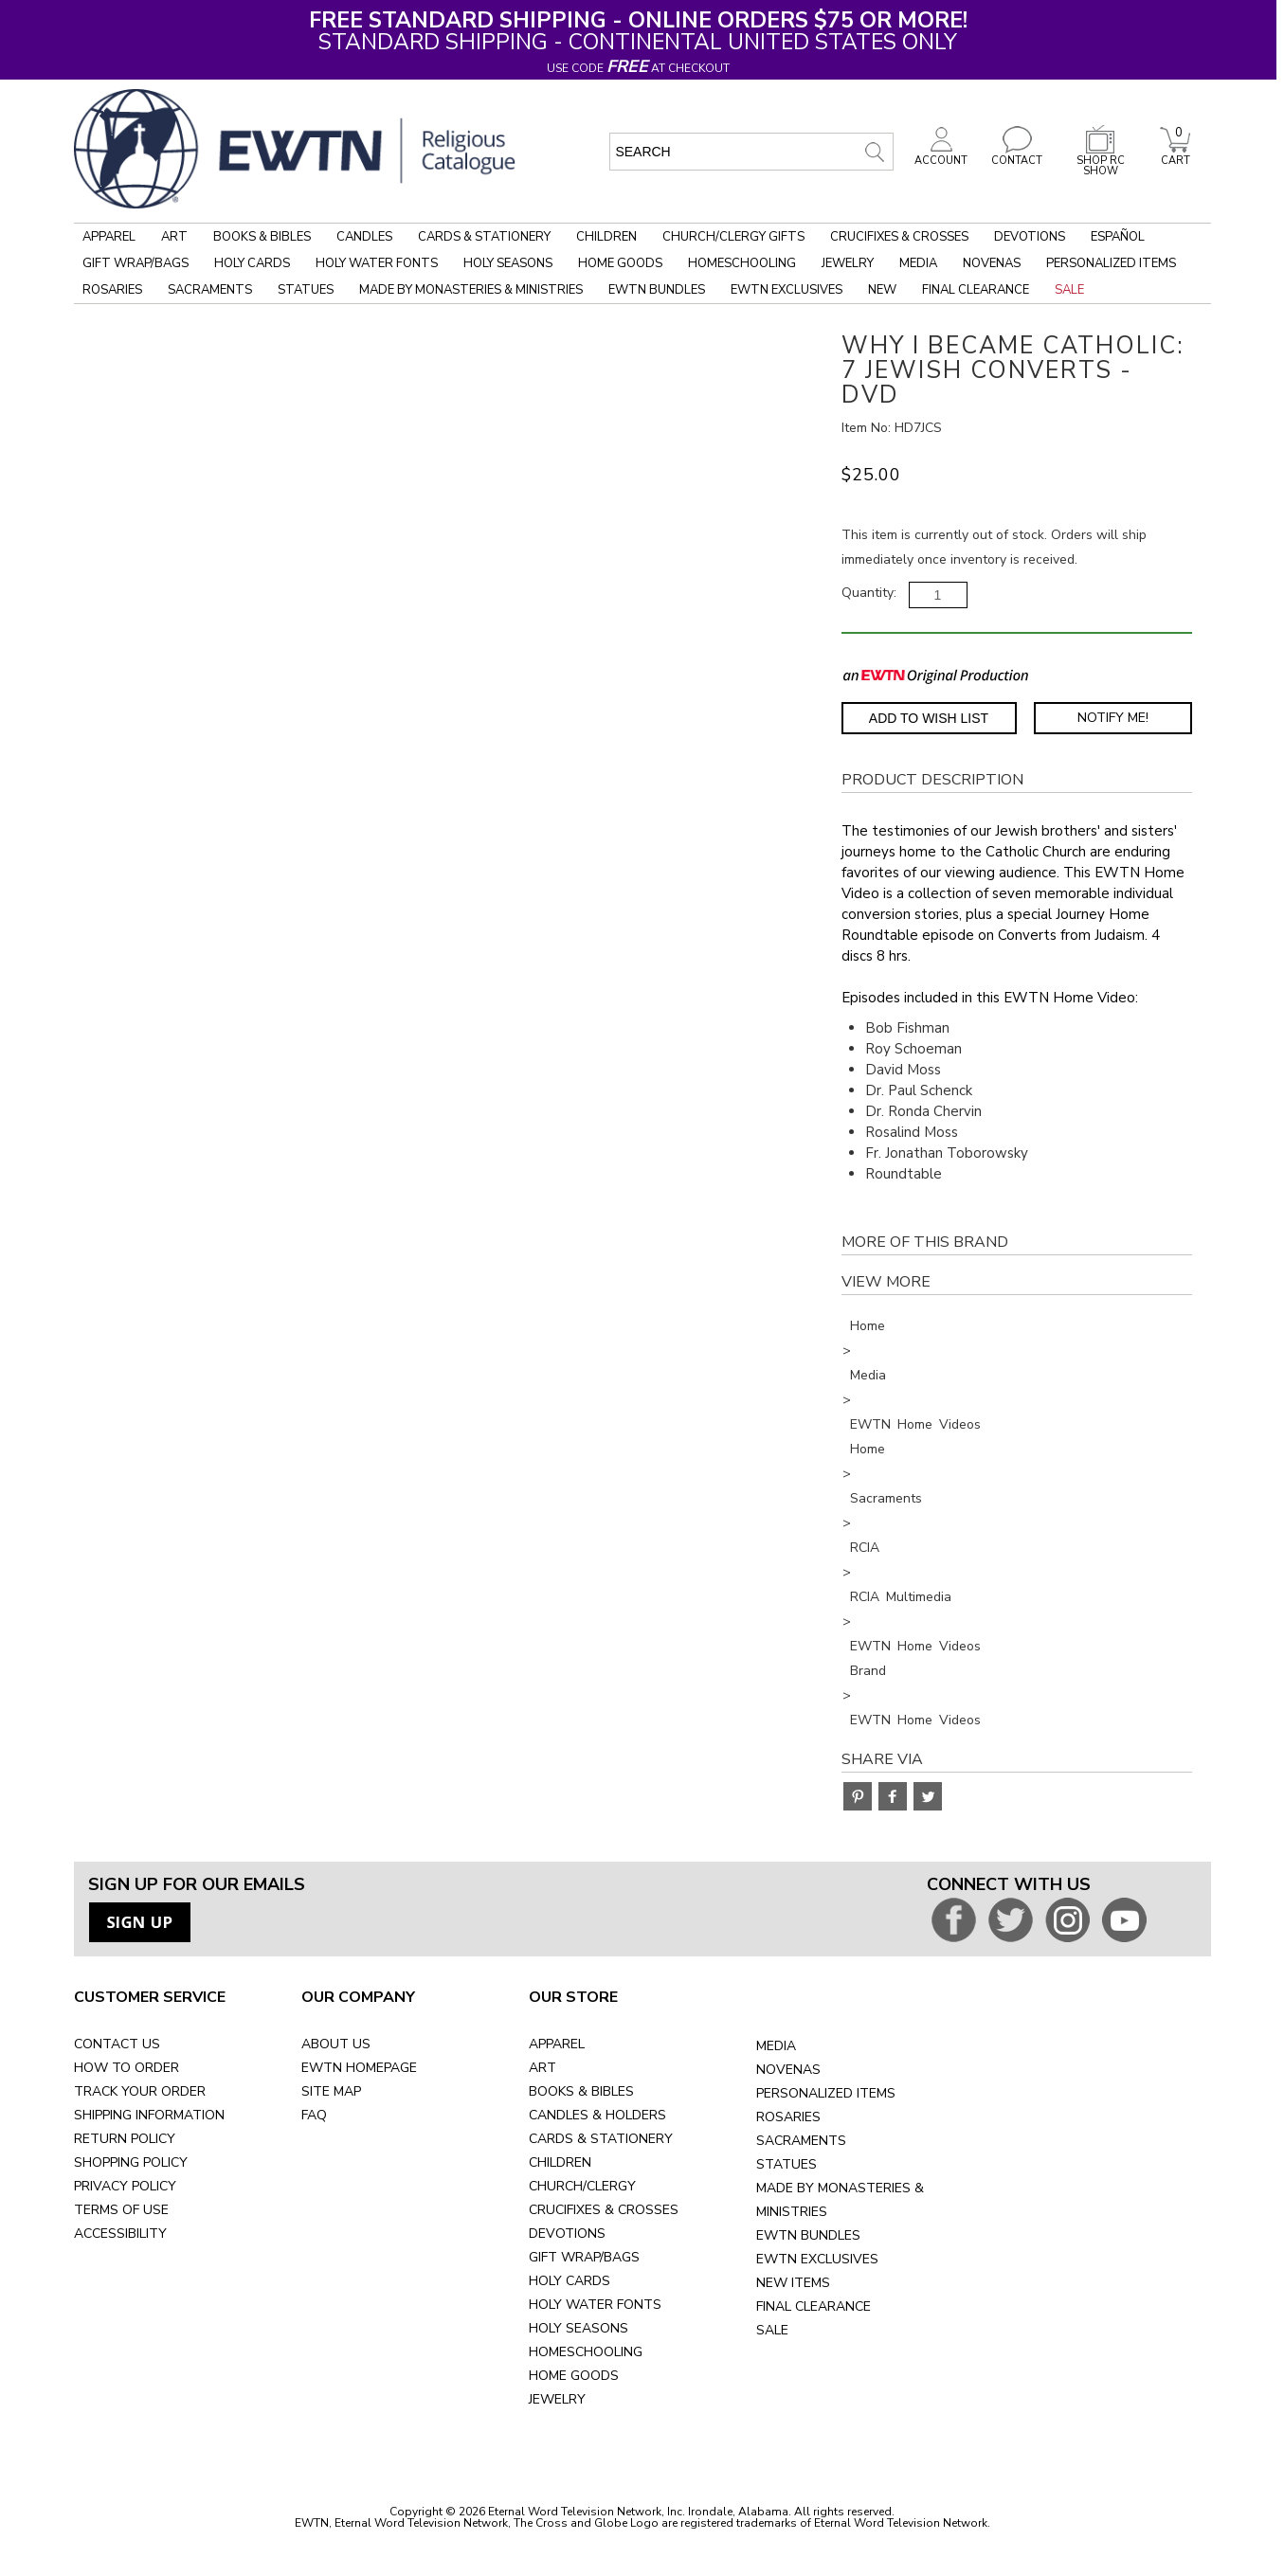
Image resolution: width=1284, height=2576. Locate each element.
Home (867, 1326)
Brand (868, 1671)
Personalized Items (1111, 263)
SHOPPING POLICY (131, 2162)
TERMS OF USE (121, 2210)
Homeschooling (742, 263)
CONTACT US (117, 2044)
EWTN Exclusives (786, 289)
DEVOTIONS (567, 2234)
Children (606, 236)
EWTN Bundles (656, 289)
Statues (306, 289)
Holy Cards (252, 263)
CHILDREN (560, 2162)
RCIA (864, 1548)
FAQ (314, 2115)
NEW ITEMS (793, 2283)
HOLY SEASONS (578, 2328)
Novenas (992, 263)
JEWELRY (557, 2399)
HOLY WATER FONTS (595, 2305)
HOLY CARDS (569, 2281)
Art (174, 236)
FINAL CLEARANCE (813, 2306)
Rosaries (112, 289)
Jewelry (848, 263)
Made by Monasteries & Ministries (471, 289)
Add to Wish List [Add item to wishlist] (928, 718)
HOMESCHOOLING (585, 2352)
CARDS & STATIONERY (601, 2139)
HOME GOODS (574, 2376)
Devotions (1029, 236)
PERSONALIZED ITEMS (825, 2093)
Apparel (109, 236)
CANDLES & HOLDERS (597, 2115)
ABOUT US (336, 2044)
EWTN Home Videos (915, 1424)
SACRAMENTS (801, 2141)
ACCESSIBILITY (120, 2234)
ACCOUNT (941, 155)
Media (918, 263)
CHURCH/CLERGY (582, 2186)
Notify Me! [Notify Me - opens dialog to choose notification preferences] (1112, 718)
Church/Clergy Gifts (733, 236)
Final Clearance (975, 289)
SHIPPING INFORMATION (149, 2115)
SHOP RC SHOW (1100, 160)
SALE (772, 2330)
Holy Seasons (507, 263)
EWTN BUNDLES (808, 2235)
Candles (364, 236)
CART (1175, 155)
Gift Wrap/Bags (135, 263)
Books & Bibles (262, 236)
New (882, 289)
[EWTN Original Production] (935, 675)
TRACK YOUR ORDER (140, 2091)
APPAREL (557, 2044)
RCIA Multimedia (900, 1597)
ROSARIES (788, 2117)
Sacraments (210, 289)
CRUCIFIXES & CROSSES (603, 2210)
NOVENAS (788, 2070)
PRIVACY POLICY (125, 2186)
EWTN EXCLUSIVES (817, 2259)
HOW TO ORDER (126, 2068)
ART (542, 2068)
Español (1118, 236)
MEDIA (776, 2046)
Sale (1069, 289)
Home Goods (620, 263)
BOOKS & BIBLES (581, 2091)
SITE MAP (331, 2091)
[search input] (751, 152)
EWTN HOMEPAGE (359, 2068)
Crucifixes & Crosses (899, 236)
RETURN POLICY (124, 2139)
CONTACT (1016, 155)
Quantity (867, 593)
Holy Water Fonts (377, 263)
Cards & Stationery (484, 236)
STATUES (786, 2164)
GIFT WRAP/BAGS (584, 2257)
